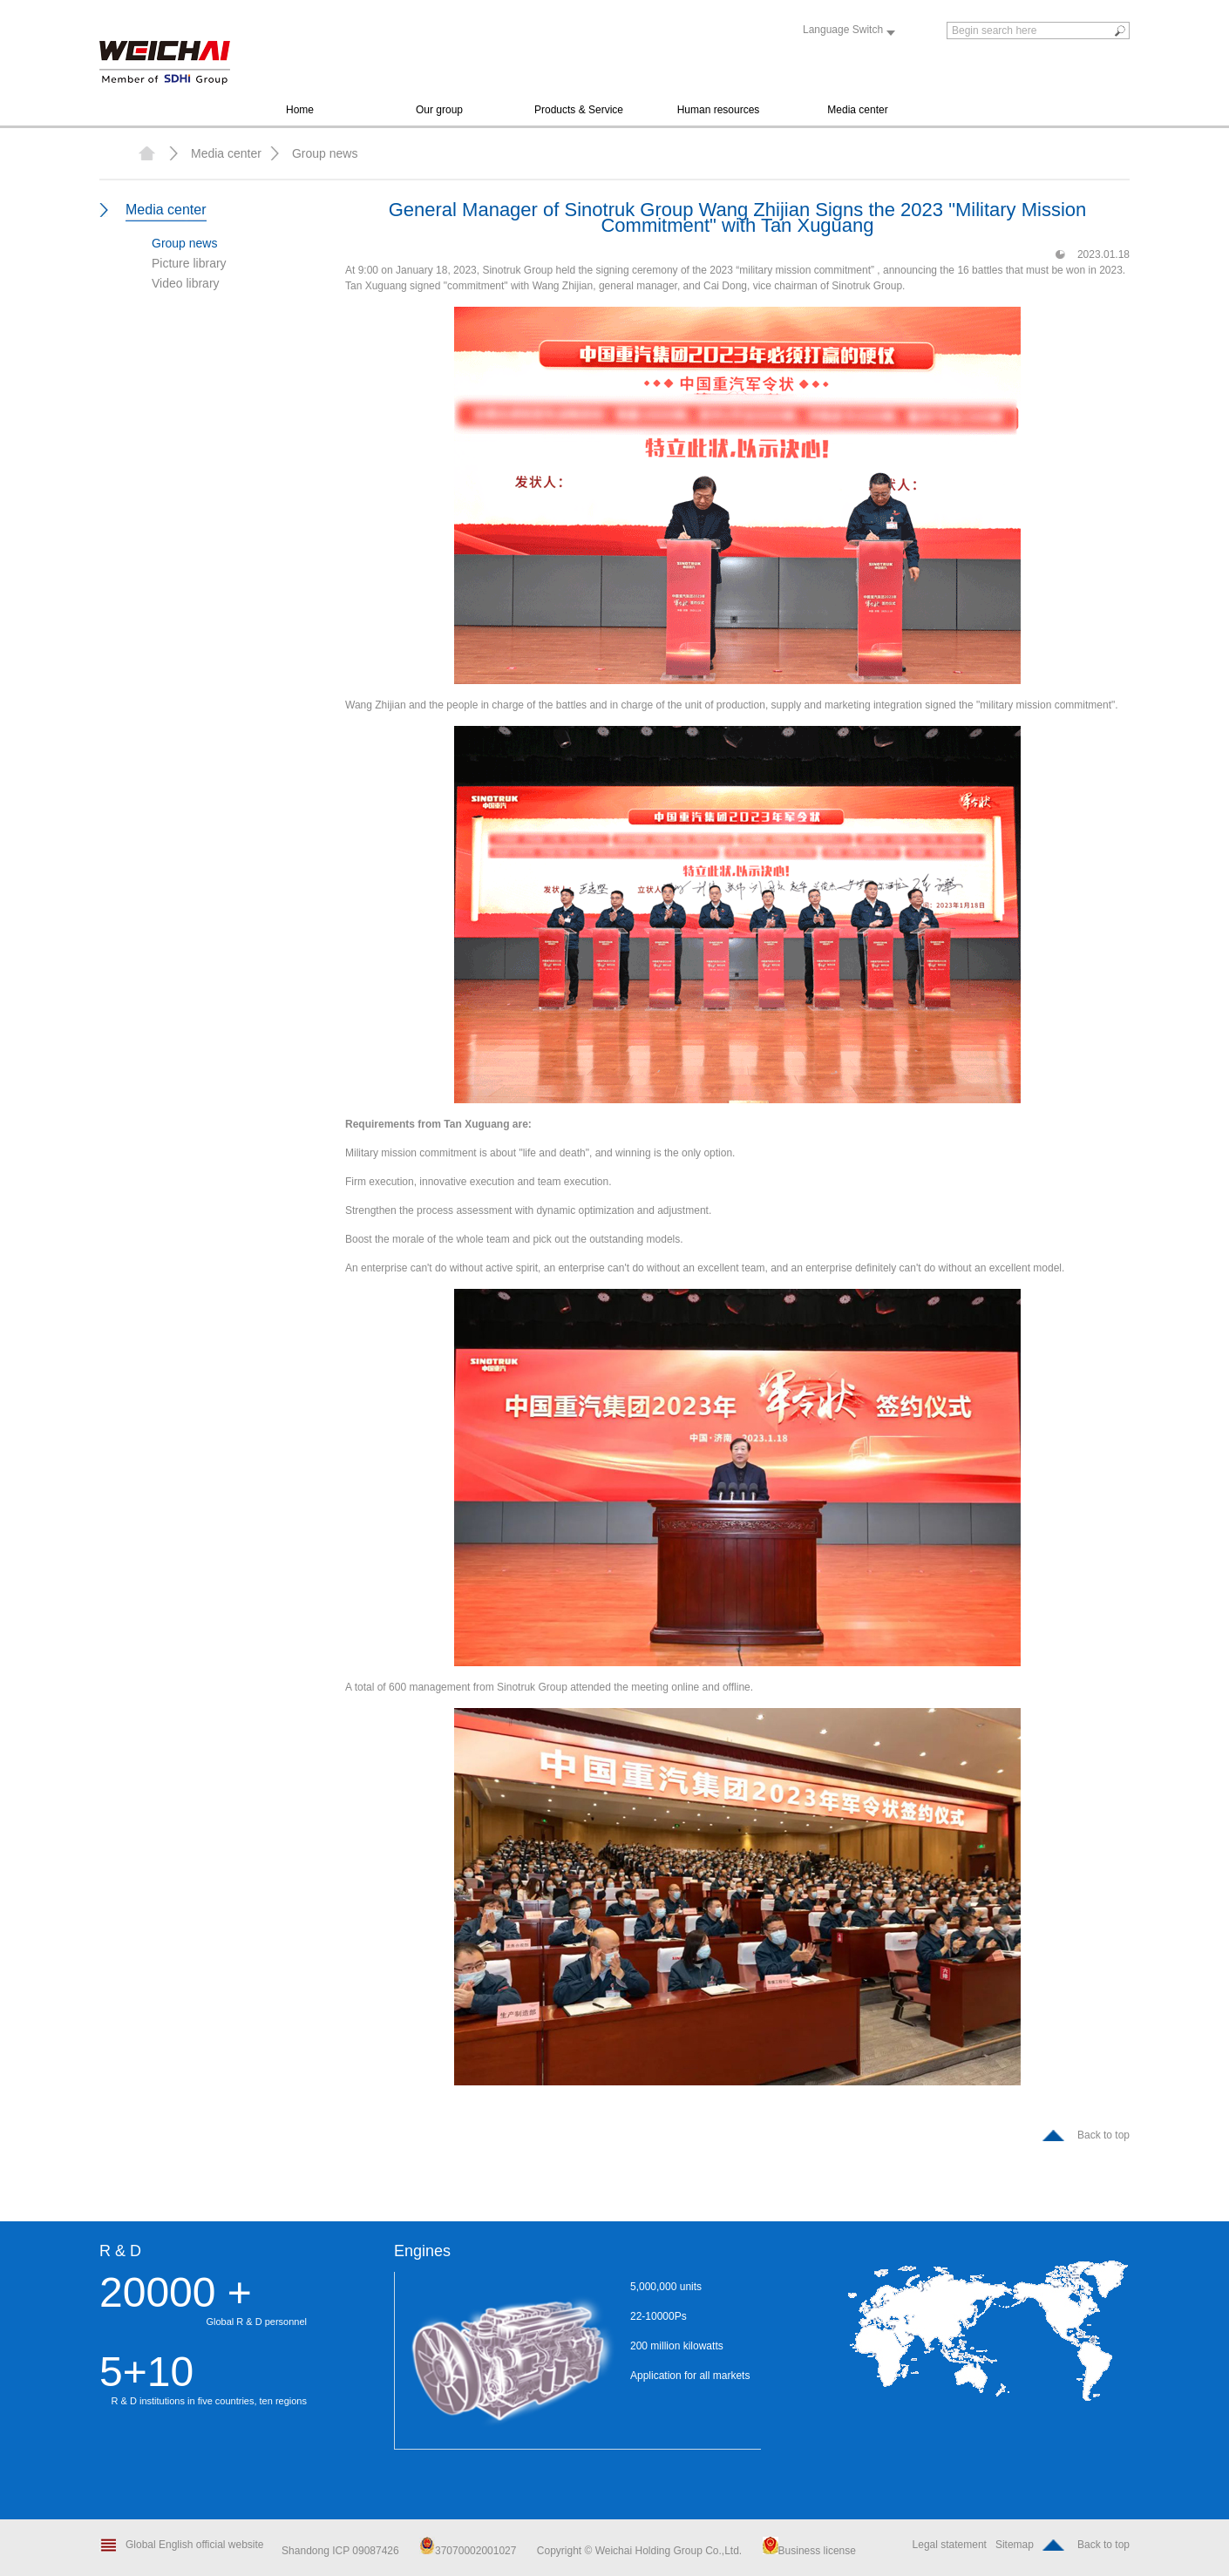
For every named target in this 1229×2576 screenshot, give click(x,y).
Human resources (718, 110)
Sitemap (1014, 2545)
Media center (857, 110)
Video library (186, 283)
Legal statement (950, 2545)
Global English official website (195, 2545)
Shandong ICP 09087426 (342, 2551)
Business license (809, 2551)
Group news (324, 153)
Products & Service (578, 110)
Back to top (1103, 2135)
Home (300, 110)
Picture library (189, 263)
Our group (439, 110)
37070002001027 (467, 2551)
